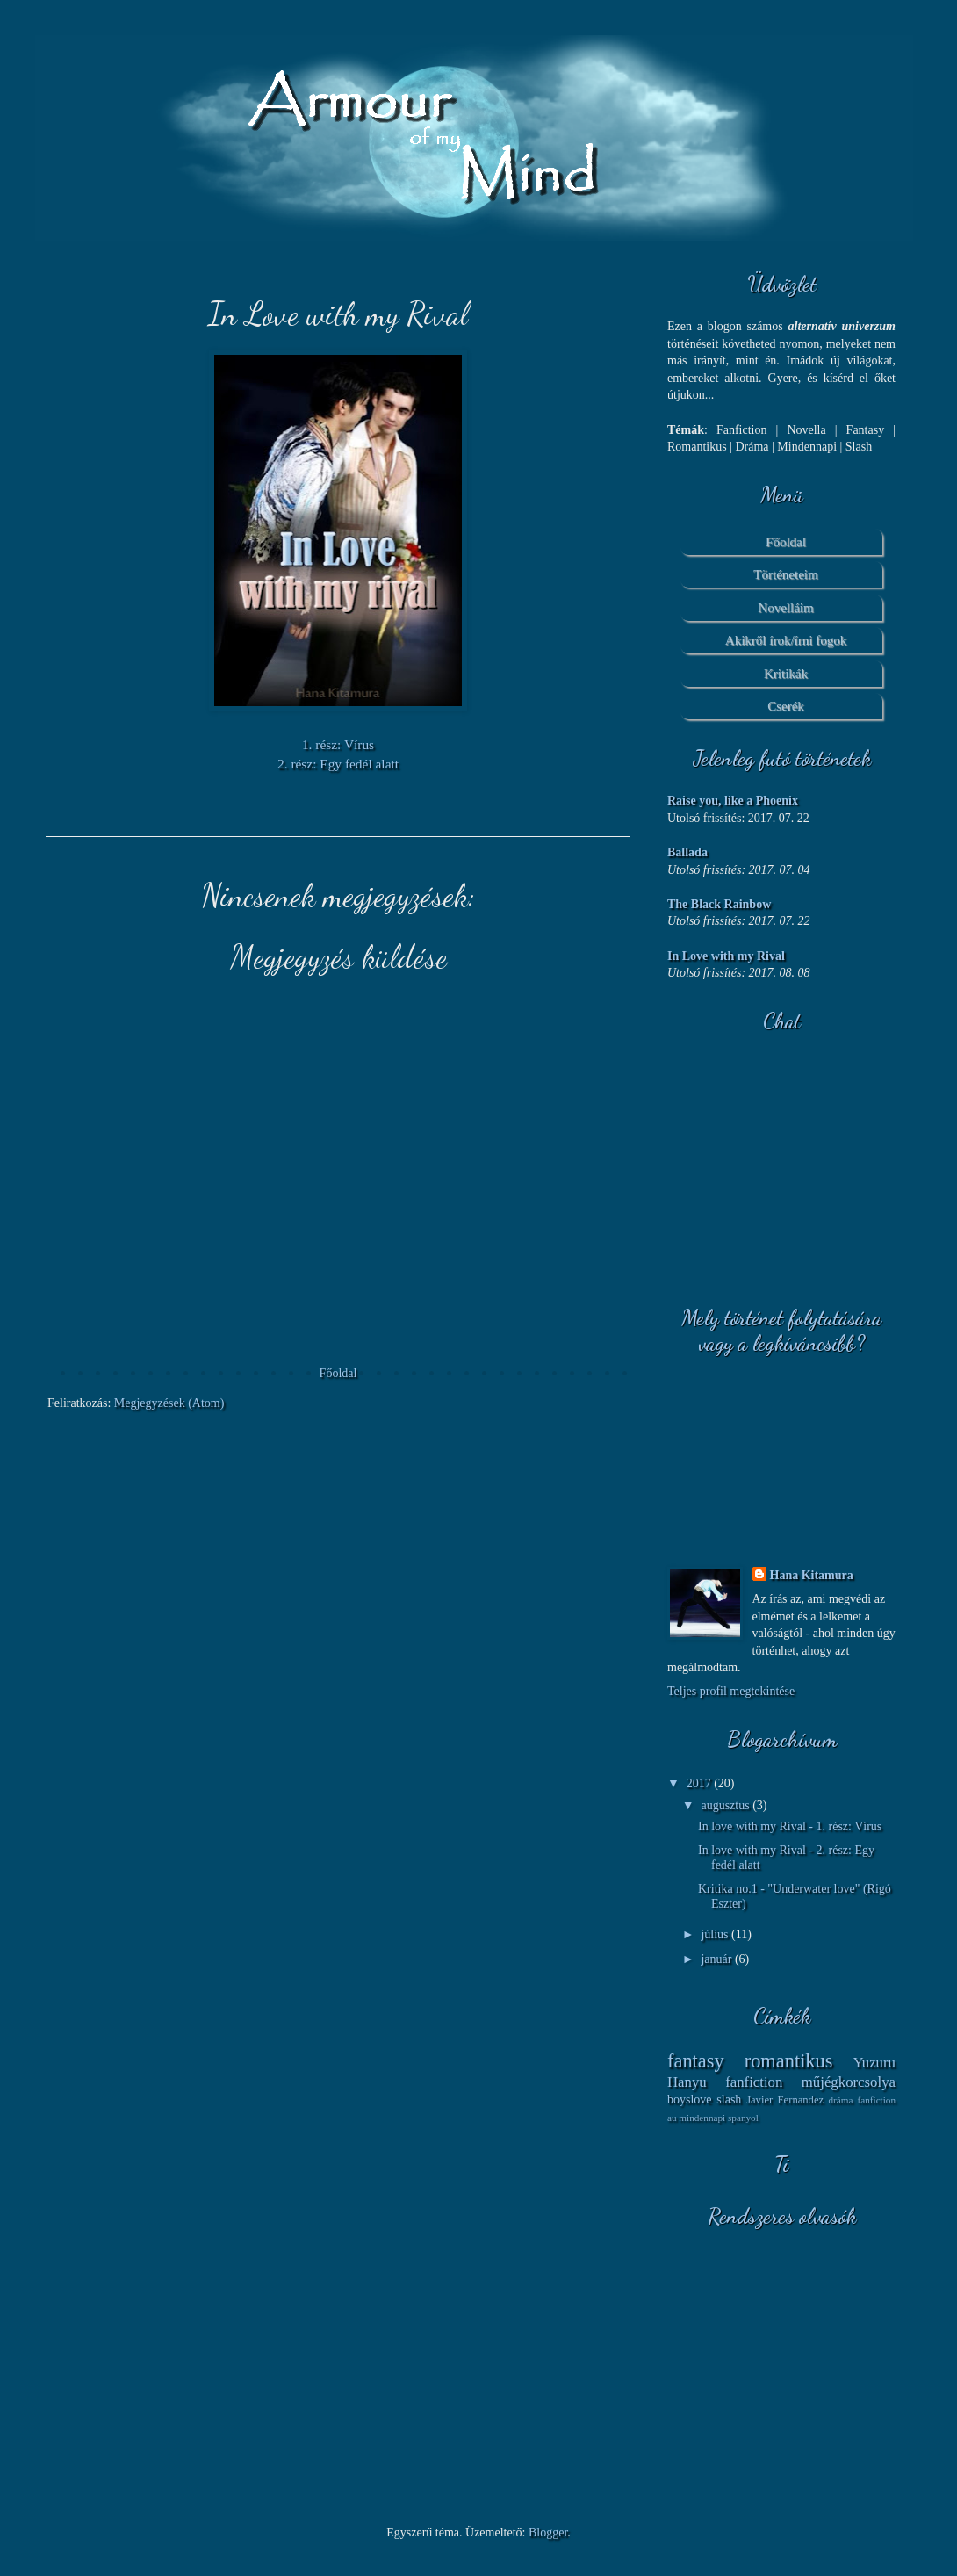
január (717, 1959)
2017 (701, 1783)
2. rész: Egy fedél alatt (338, 763)
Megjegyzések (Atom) (169, 1403)
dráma (841, 2100)
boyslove (689, 2099)
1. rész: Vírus (338, 744)
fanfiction (753, 2082)
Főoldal (338, 1373)
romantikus (789, 2061)
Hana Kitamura (811, 1575)
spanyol (743, 2117)
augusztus (726, 1805)
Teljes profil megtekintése (731, 1691)
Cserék (785, 706)
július (716, 1934)
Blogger (548, 2532)
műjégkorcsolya (849, 2082)
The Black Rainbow (719, 904)
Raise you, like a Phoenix (732, 800)
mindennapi (702, 2117)
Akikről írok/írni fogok (785, 640)
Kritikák (786, 674)
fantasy (695, 2061)
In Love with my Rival (726, 956)
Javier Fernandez (785, 2100)
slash (728, 2099)
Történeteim (785, 574)
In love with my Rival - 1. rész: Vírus (789, 1826)
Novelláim (785, 608)
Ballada (687, 852)
